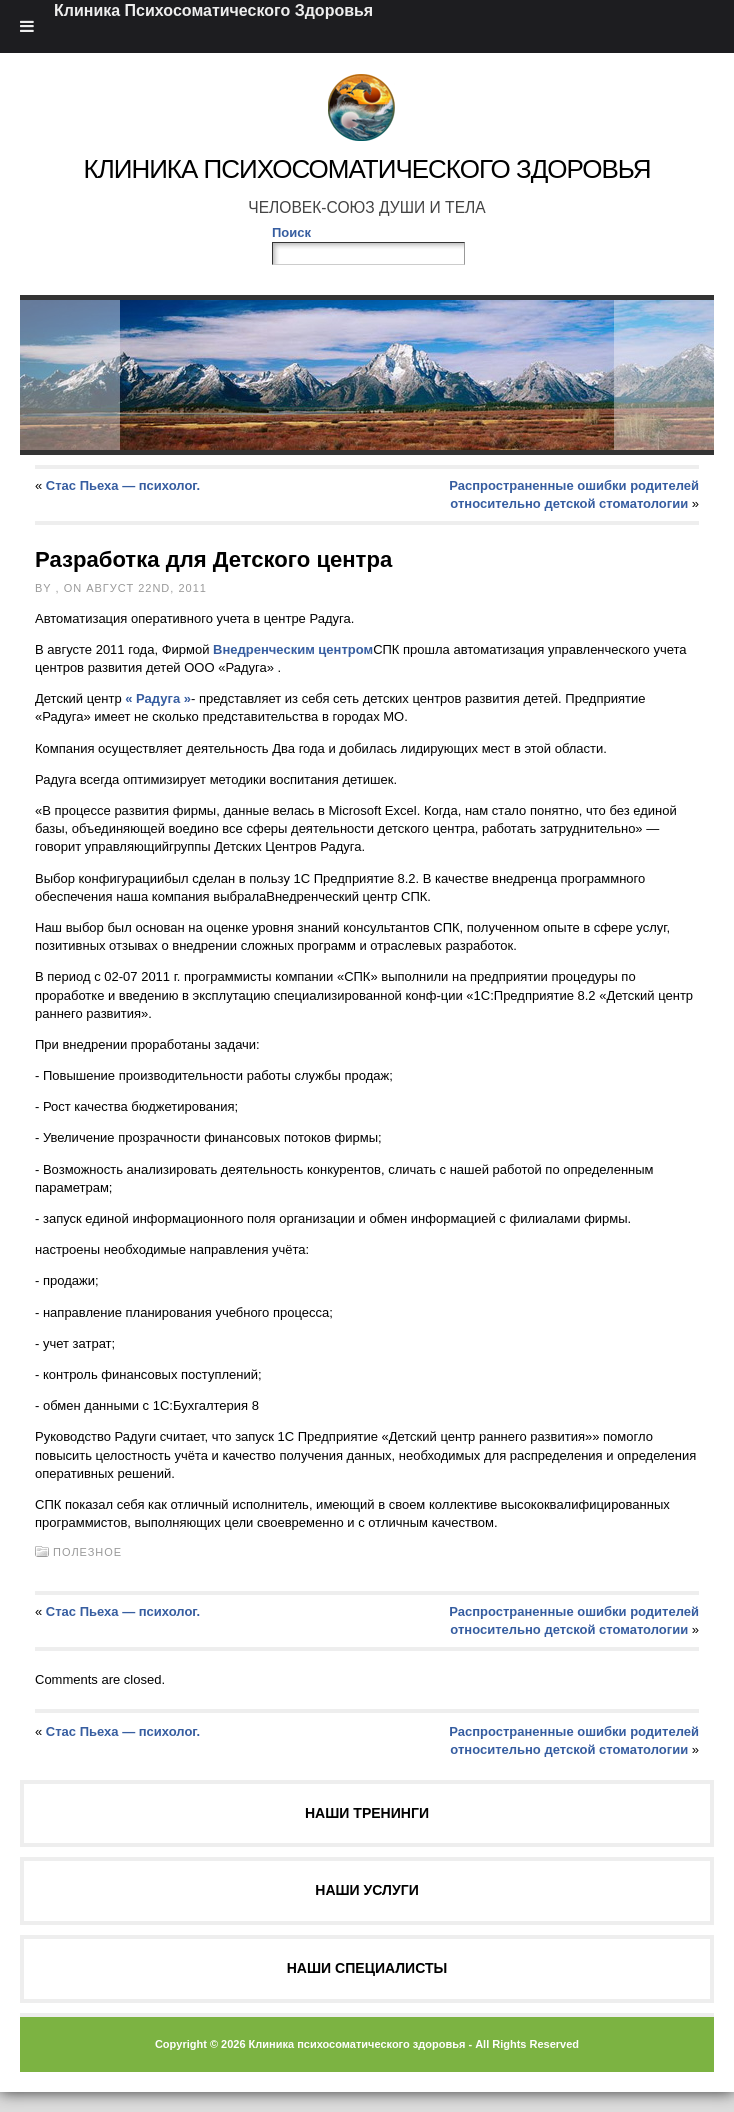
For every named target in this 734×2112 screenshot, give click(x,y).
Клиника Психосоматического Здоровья (366, 169)
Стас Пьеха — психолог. (123, 485)
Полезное (87, 1552)
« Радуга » (158, 698)
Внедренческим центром (293, 649)
